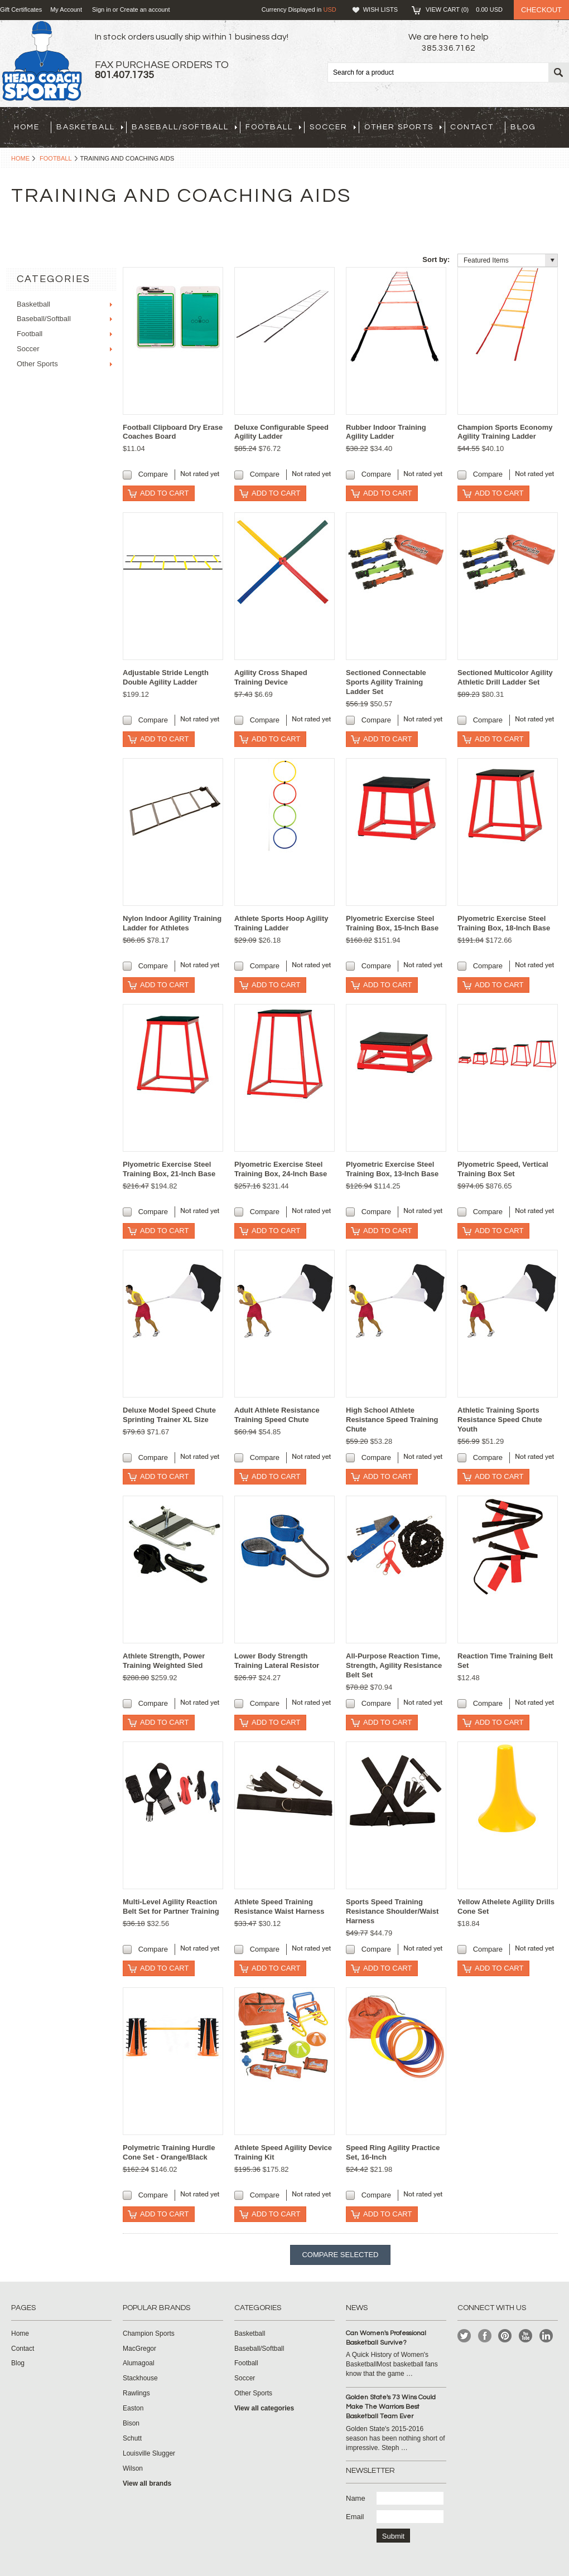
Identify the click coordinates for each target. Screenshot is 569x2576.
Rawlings (136, 2393)
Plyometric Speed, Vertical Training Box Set (502, 1169)
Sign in (101, 9)
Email (355, 2516)
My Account (66, 9)
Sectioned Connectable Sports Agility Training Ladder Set (386, 682)
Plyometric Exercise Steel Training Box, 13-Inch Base (392, 1169)
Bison (131, 2423)
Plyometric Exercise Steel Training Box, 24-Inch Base (280, 1169)
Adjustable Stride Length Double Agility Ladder (166, 677)
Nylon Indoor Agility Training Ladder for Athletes (172, 923)
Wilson (133, 2468)
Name (355, 2498)
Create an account (145, 9)
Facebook (485, 2336)
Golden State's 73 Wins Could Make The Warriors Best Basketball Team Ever (391, 2407)
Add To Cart (164, 493)
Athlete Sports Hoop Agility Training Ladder (281, 923)
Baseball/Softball (184, 127)
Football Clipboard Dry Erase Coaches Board (173, 432)
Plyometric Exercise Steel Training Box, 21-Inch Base (169, 1169)
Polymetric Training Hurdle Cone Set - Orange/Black (169, 2152)
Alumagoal (139, 2363)
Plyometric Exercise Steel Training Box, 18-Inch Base (503, 923)
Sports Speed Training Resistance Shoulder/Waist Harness (392, 1911)
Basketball (89, 127)
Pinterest (505, 2336)
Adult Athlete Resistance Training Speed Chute (277, 1415)
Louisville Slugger (149, 2453)
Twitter (464, 2336)
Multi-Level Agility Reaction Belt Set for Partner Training (171, 1906)
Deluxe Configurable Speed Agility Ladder (281, 432)
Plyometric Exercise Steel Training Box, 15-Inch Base (392, 923)
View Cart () (464, 9)
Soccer (333, 127)
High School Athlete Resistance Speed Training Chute (392, 1419)
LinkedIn (546, 2336)
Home (20, 158)
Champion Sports (149, 2333)
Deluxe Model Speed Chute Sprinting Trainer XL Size (169, 1415)
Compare (153, 474)
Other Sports (403, 127)
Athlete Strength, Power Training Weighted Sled (164, 1661)
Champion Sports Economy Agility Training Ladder (504, 432)
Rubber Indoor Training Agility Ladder (386, 432)
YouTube (526, 2336)
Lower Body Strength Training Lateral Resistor (276, 1661)
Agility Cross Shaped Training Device (270, 677)
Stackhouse (140, 2378)
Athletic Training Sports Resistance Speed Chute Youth (499, 1419)
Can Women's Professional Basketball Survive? (386, 2338)
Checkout (541, 10)
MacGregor (139, 2348)
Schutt (132, 2438)
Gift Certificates (21, 9)
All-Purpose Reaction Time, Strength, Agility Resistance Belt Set (394, 1665)
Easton (133, 2408)
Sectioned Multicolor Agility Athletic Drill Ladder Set (505, 677)
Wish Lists (380, 9)
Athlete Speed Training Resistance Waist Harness (279, 1906)
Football (273, 127)
